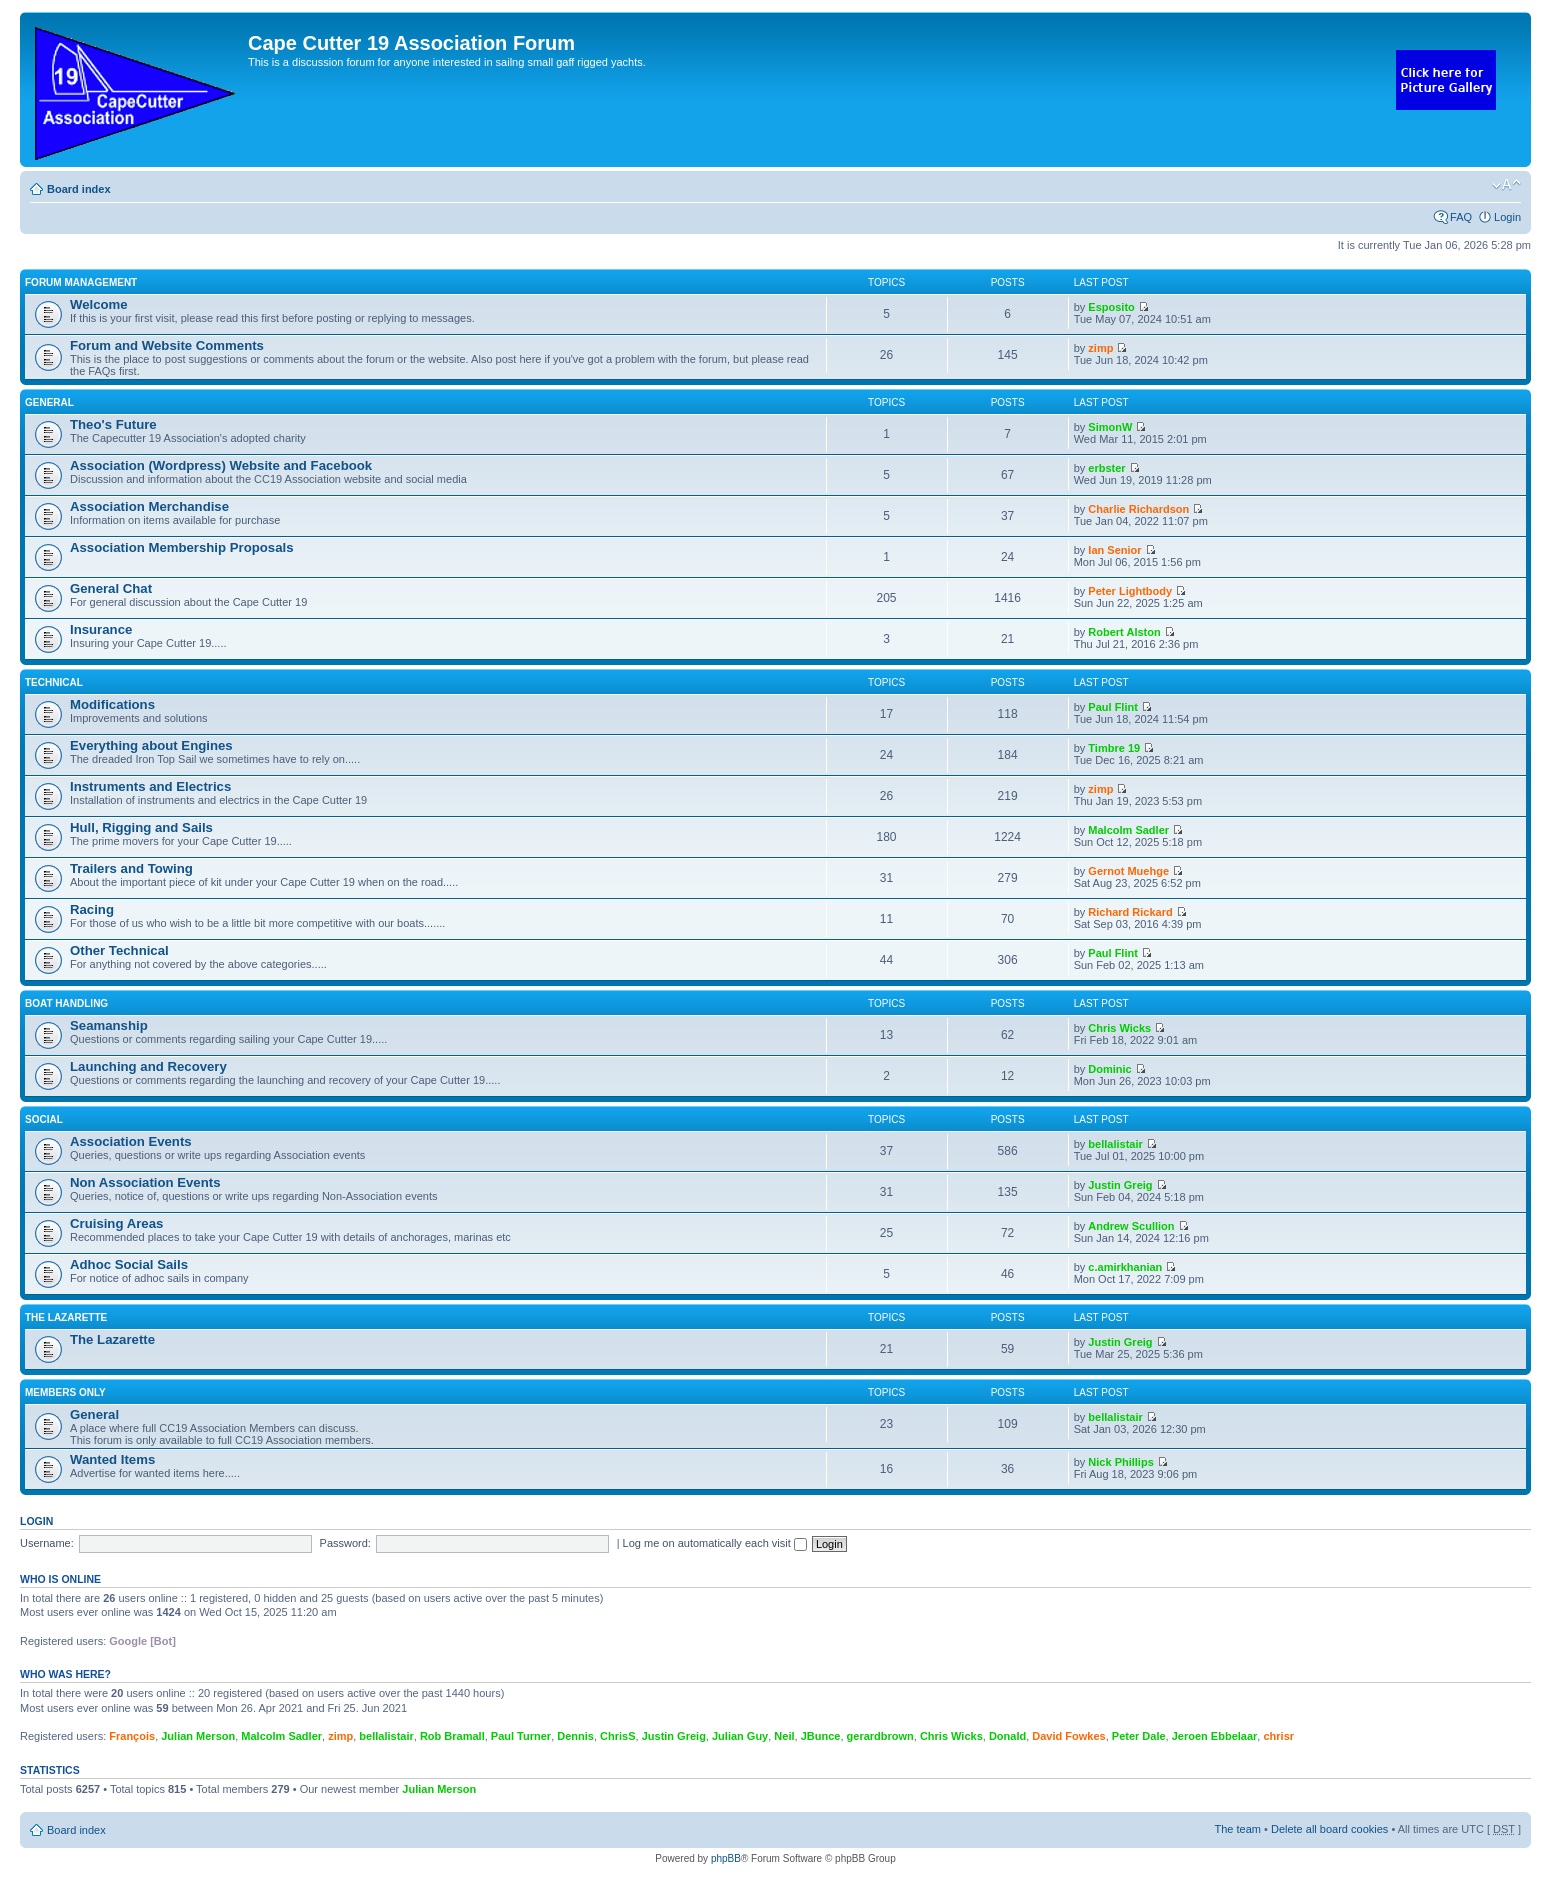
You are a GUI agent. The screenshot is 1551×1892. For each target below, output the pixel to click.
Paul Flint (1113, 707)
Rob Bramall (452, 1736)
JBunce (821, 1736)
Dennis (575, 1736)
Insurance (101, 629)
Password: (345, 1543)
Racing (92, 909)
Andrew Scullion (1131, 1226)
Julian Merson (198, 1736)
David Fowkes (1068, 1736)
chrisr (1278, 1736)
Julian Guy (740, 1736)
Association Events (131, 1141)
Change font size (1506, 185)
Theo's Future (113, 424)
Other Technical (119, 950)
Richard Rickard (1130, 912)
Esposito (1111, 307)
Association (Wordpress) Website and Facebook (221, 465)
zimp (1100, 348)
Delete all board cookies (1329, 1829)
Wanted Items (112, 1459)
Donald (1007, 1736)
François (132, 1736)
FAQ (1461, 217)
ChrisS (617, 1736)
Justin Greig (1120, 1185)
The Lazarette (66, 1317)
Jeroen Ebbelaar (1215, 1736)
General (49, 402)
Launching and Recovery (148, 1066)
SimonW (1110, 427)
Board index (79, 189)
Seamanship (109, 1025)
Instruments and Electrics (150, 786)
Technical (54, 682)
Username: (47, 1543)
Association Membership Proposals (182, 547)
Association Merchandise (149, 506)
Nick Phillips (1120, 1462)
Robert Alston (1124, 632)
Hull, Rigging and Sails (141, 827)
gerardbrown (880, 1736)
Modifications (112, 704)
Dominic (1109, 1069)
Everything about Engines (151, 745)
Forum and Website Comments (167, 345)
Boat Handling (66, 1003)
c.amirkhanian (1125, 1267)
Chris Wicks (1119, 1028)
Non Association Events (145, 1182)
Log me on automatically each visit (715, 1543)
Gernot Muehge (1128, 871)
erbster (1106, 468)
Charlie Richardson (1138, 509)
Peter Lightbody (1130, 591)
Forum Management (81, 282)
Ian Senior (1114, 550)
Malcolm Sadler (1128, 830)
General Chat (111, 588)
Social (44, 1119)
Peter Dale (1139, 1736)
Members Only (65, 1392)
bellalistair (1115, 1144)
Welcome (99, 304)
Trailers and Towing (131, 868)
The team (1238, 1829)
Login (1507, 217)
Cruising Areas (116, 1223)
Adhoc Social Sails (129, 1264)
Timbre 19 (1114, 748)
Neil (784, 1736)
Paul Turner (521, 1736)
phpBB (726, 1858)
